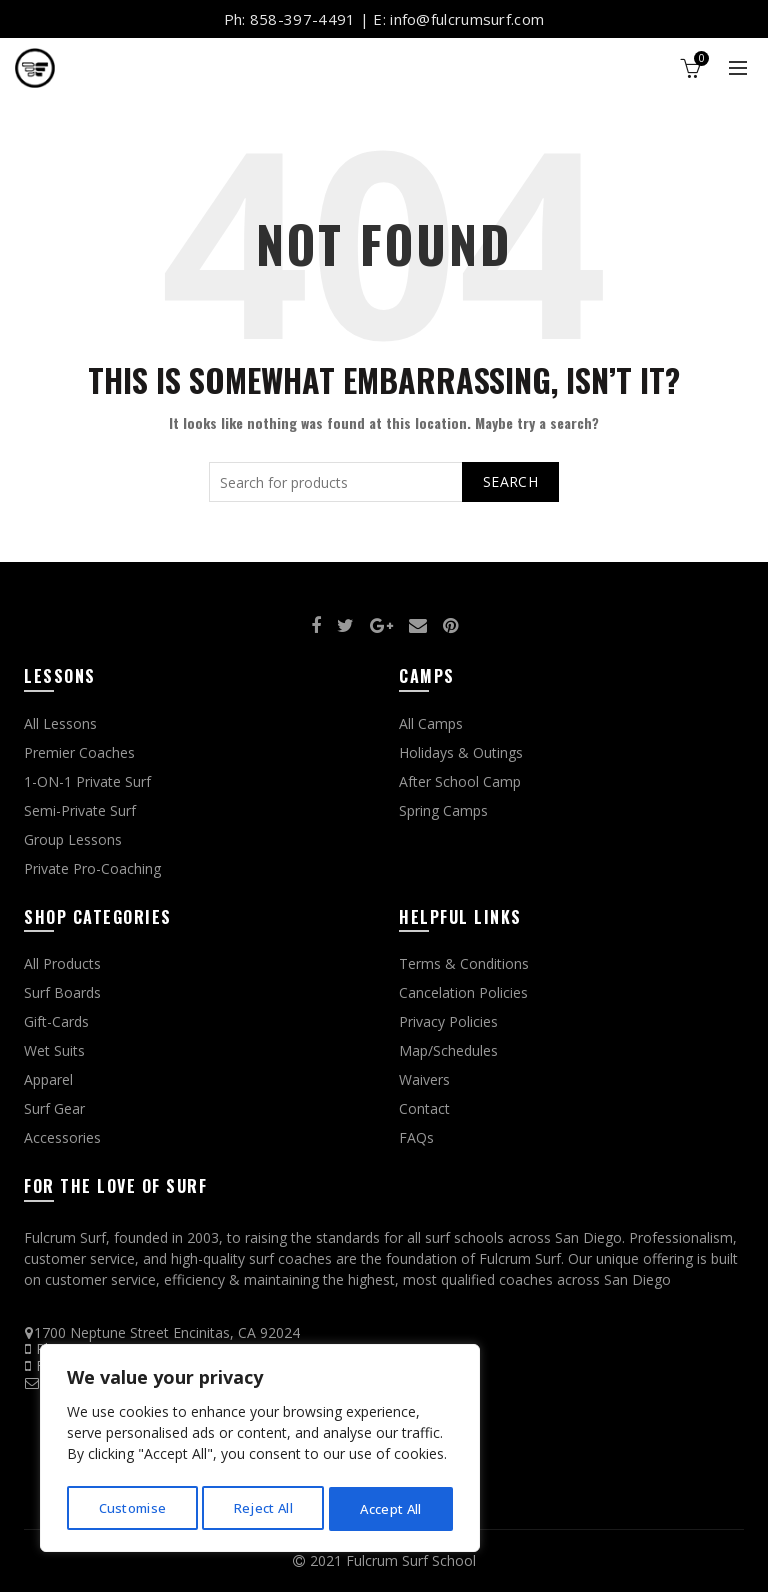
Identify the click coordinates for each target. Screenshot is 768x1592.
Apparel (48, 1079)
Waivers (424, 1079)
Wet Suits (54, 1050)
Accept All (391, 1508)
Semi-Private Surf (80, 810)
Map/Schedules (448, 1050)
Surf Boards (62, 992)
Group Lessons (73, 839)
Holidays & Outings (461, 752)
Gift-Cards (56, 1021)
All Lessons (60, 723)
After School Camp (460, 781)
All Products (62, 963)
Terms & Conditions (464, 963)
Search (510, 481)
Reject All (263, 1508)
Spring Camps (443, 810)
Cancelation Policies (463, 992)
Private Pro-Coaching (92, 868)
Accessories (62, 1137)
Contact (424, 1108)
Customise (131, 1508)
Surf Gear (54, 1108)
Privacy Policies (448, 1021)
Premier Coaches (79, 752)
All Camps (431, 723)
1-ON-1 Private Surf (87, 781)
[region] (260, 1451)
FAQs (416, 1137)
